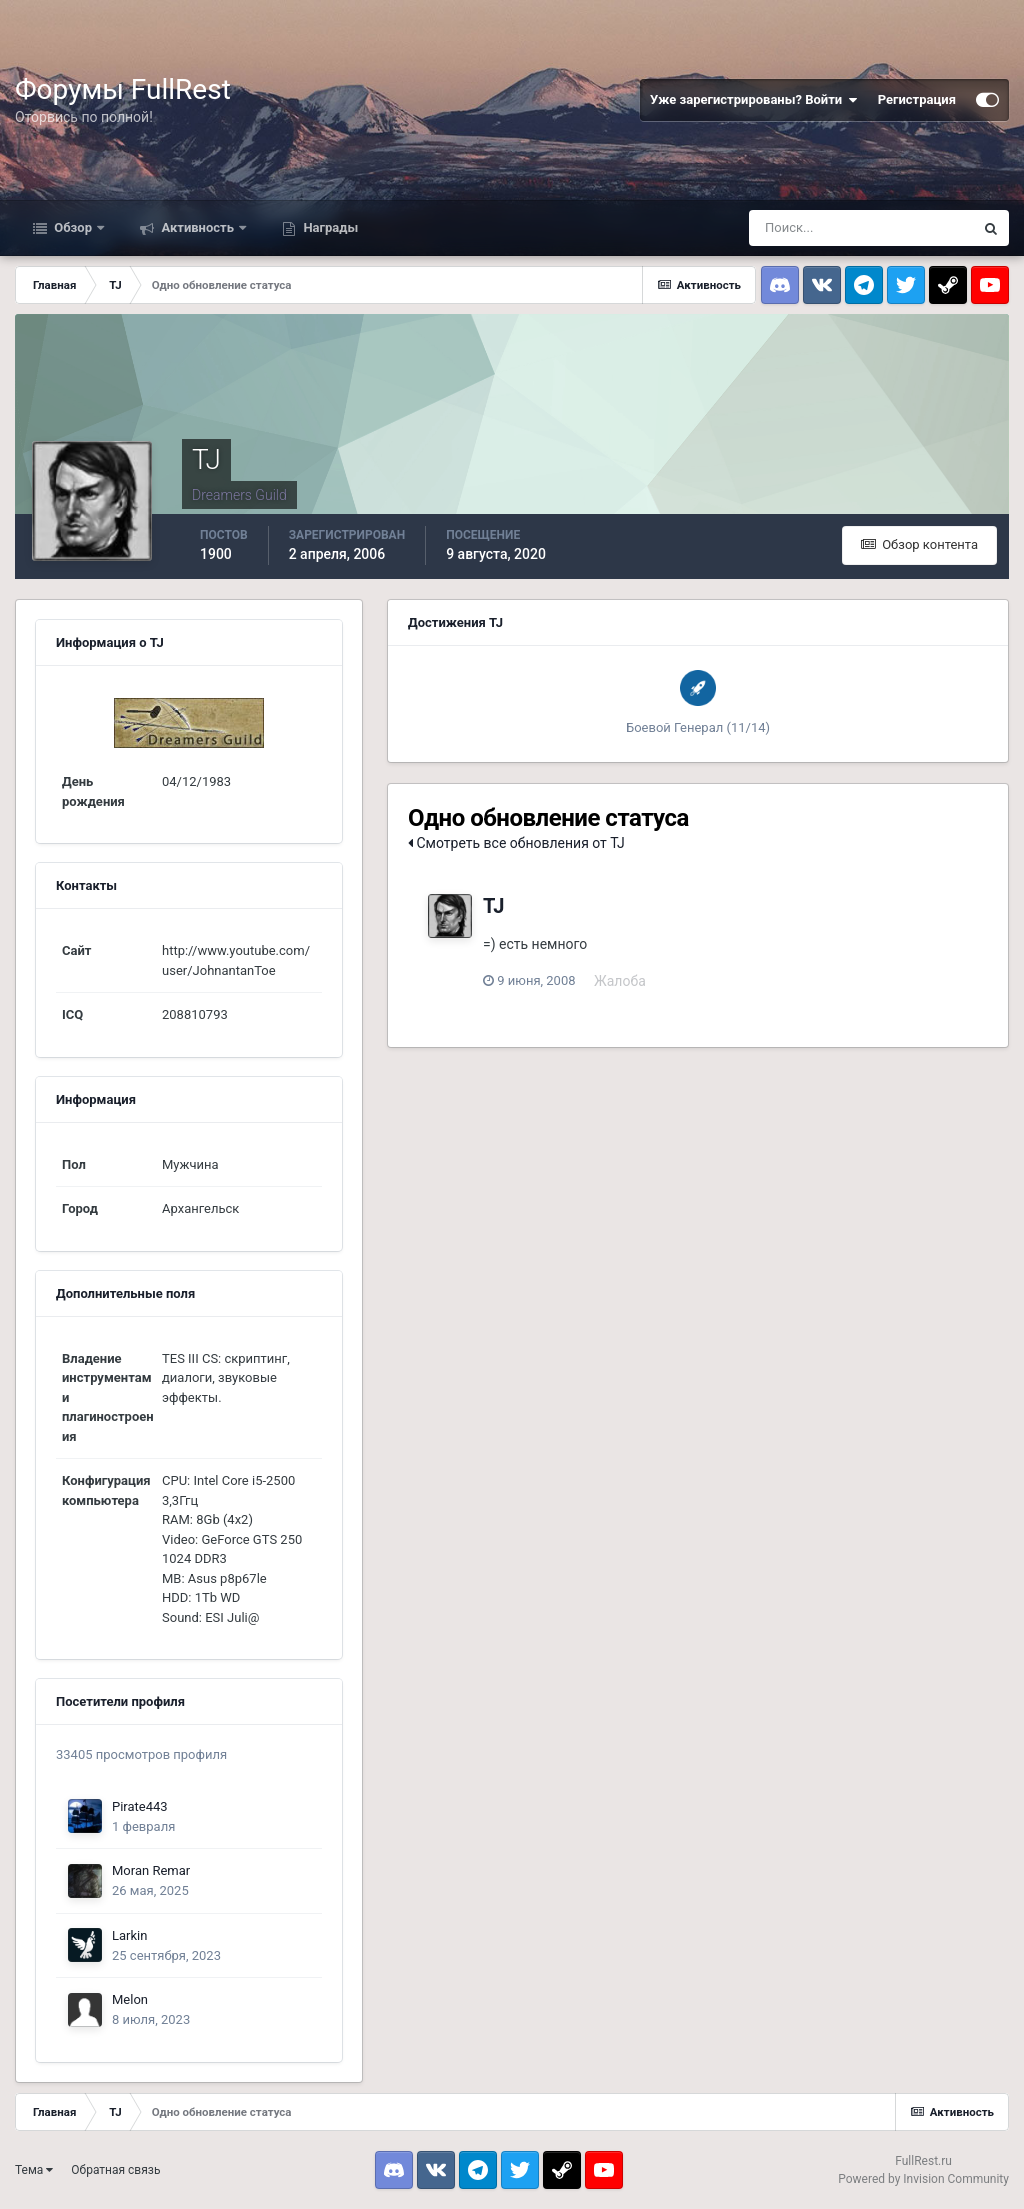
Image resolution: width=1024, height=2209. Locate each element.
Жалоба (620, 981)
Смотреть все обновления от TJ (516, 843)
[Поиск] (861, 228)
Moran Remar (151, 1870)
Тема (34, 2170)
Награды (329, 227)
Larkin (129, 1935)
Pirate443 (140, 1806)
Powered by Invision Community (923, 2179)
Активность (197, 227)
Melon (130, 1999)
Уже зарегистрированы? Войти (754, 100)
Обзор (73, 227)
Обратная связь (115, 2170)
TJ (493, 906)
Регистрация (917, 99)
